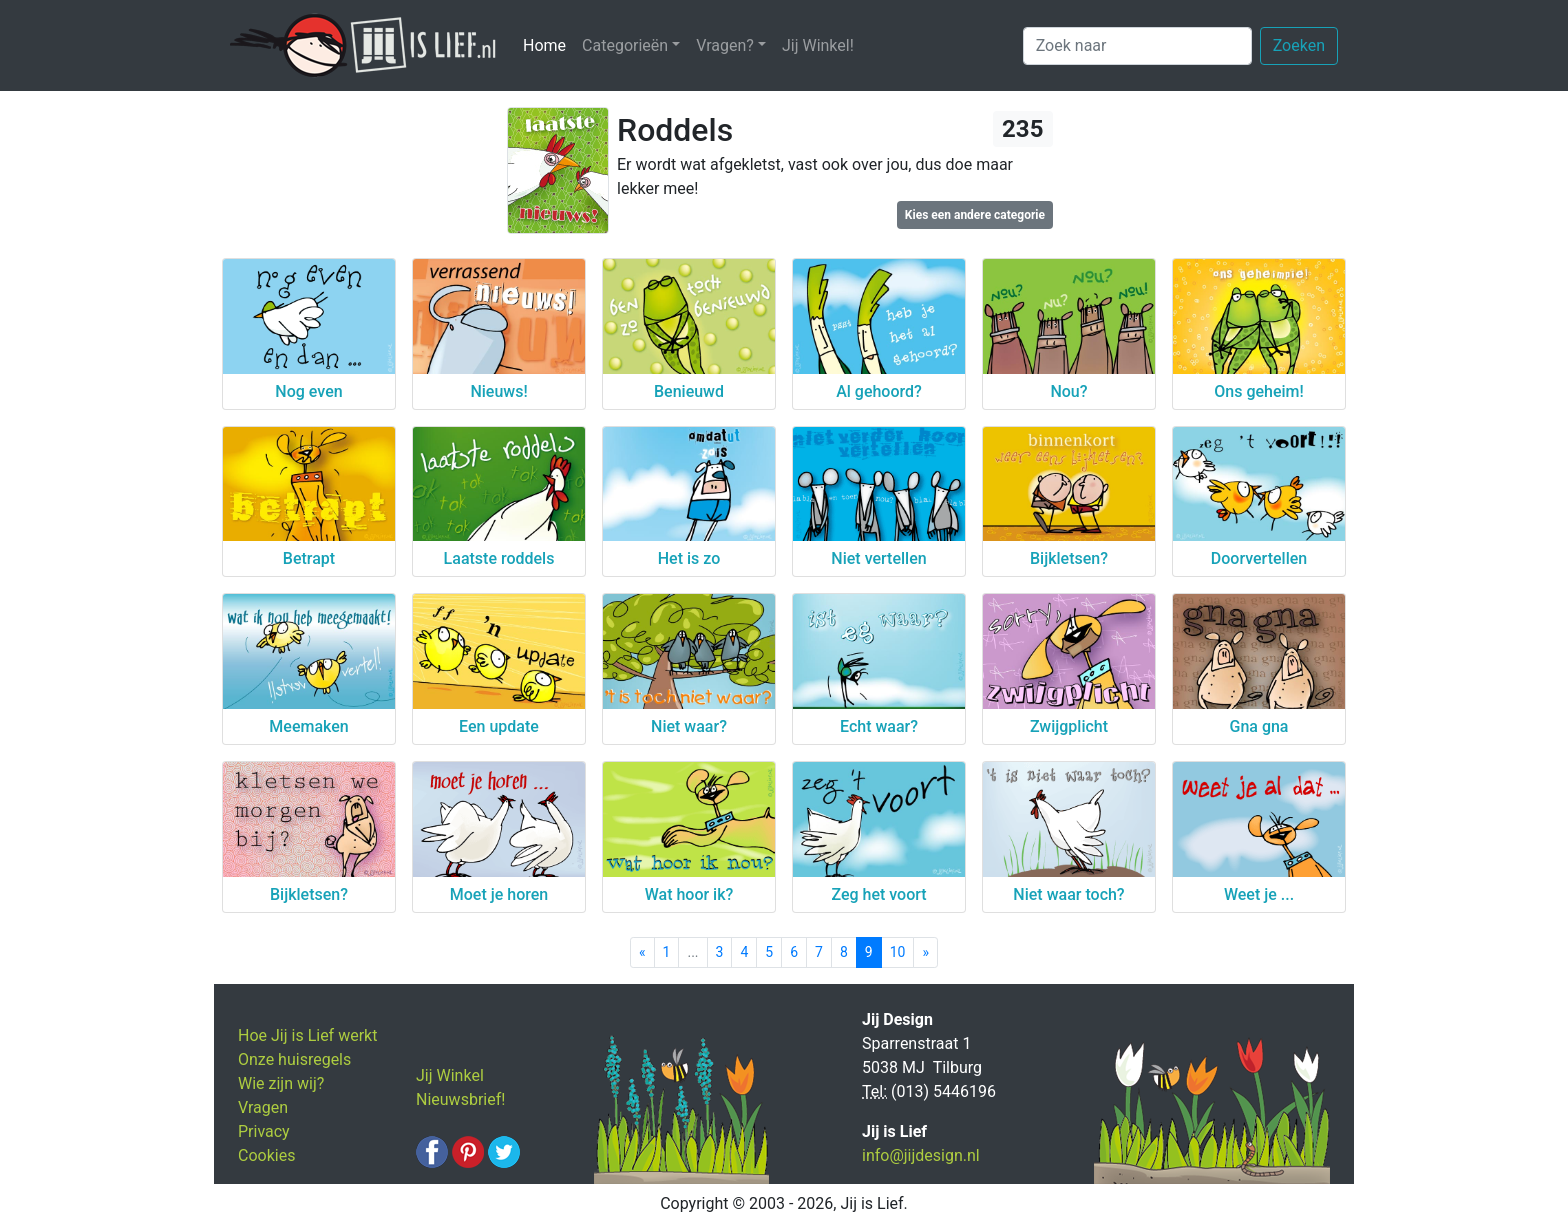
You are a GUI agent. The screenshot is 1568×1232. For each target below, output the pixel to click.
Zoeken (1299, 45)
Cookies (266, 1155)
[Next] (925, 952)
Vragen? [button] (725, 45)
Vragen (263, 1107)
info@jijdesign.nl (921, 1155)
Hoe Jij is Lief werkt (307, 1035)
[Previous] (642, 952)
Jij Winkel (450, 1075)
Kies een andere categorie (975, 215)
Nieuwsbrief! (460, 1099)
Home (548, 44)
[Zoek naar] (1137, 46)
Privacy (264, 1131)
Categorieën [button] (625, 45)
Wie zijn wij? (281, 1083)
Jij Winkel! (818, 45)
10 (898, 952)
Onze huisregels (294, 1059)
